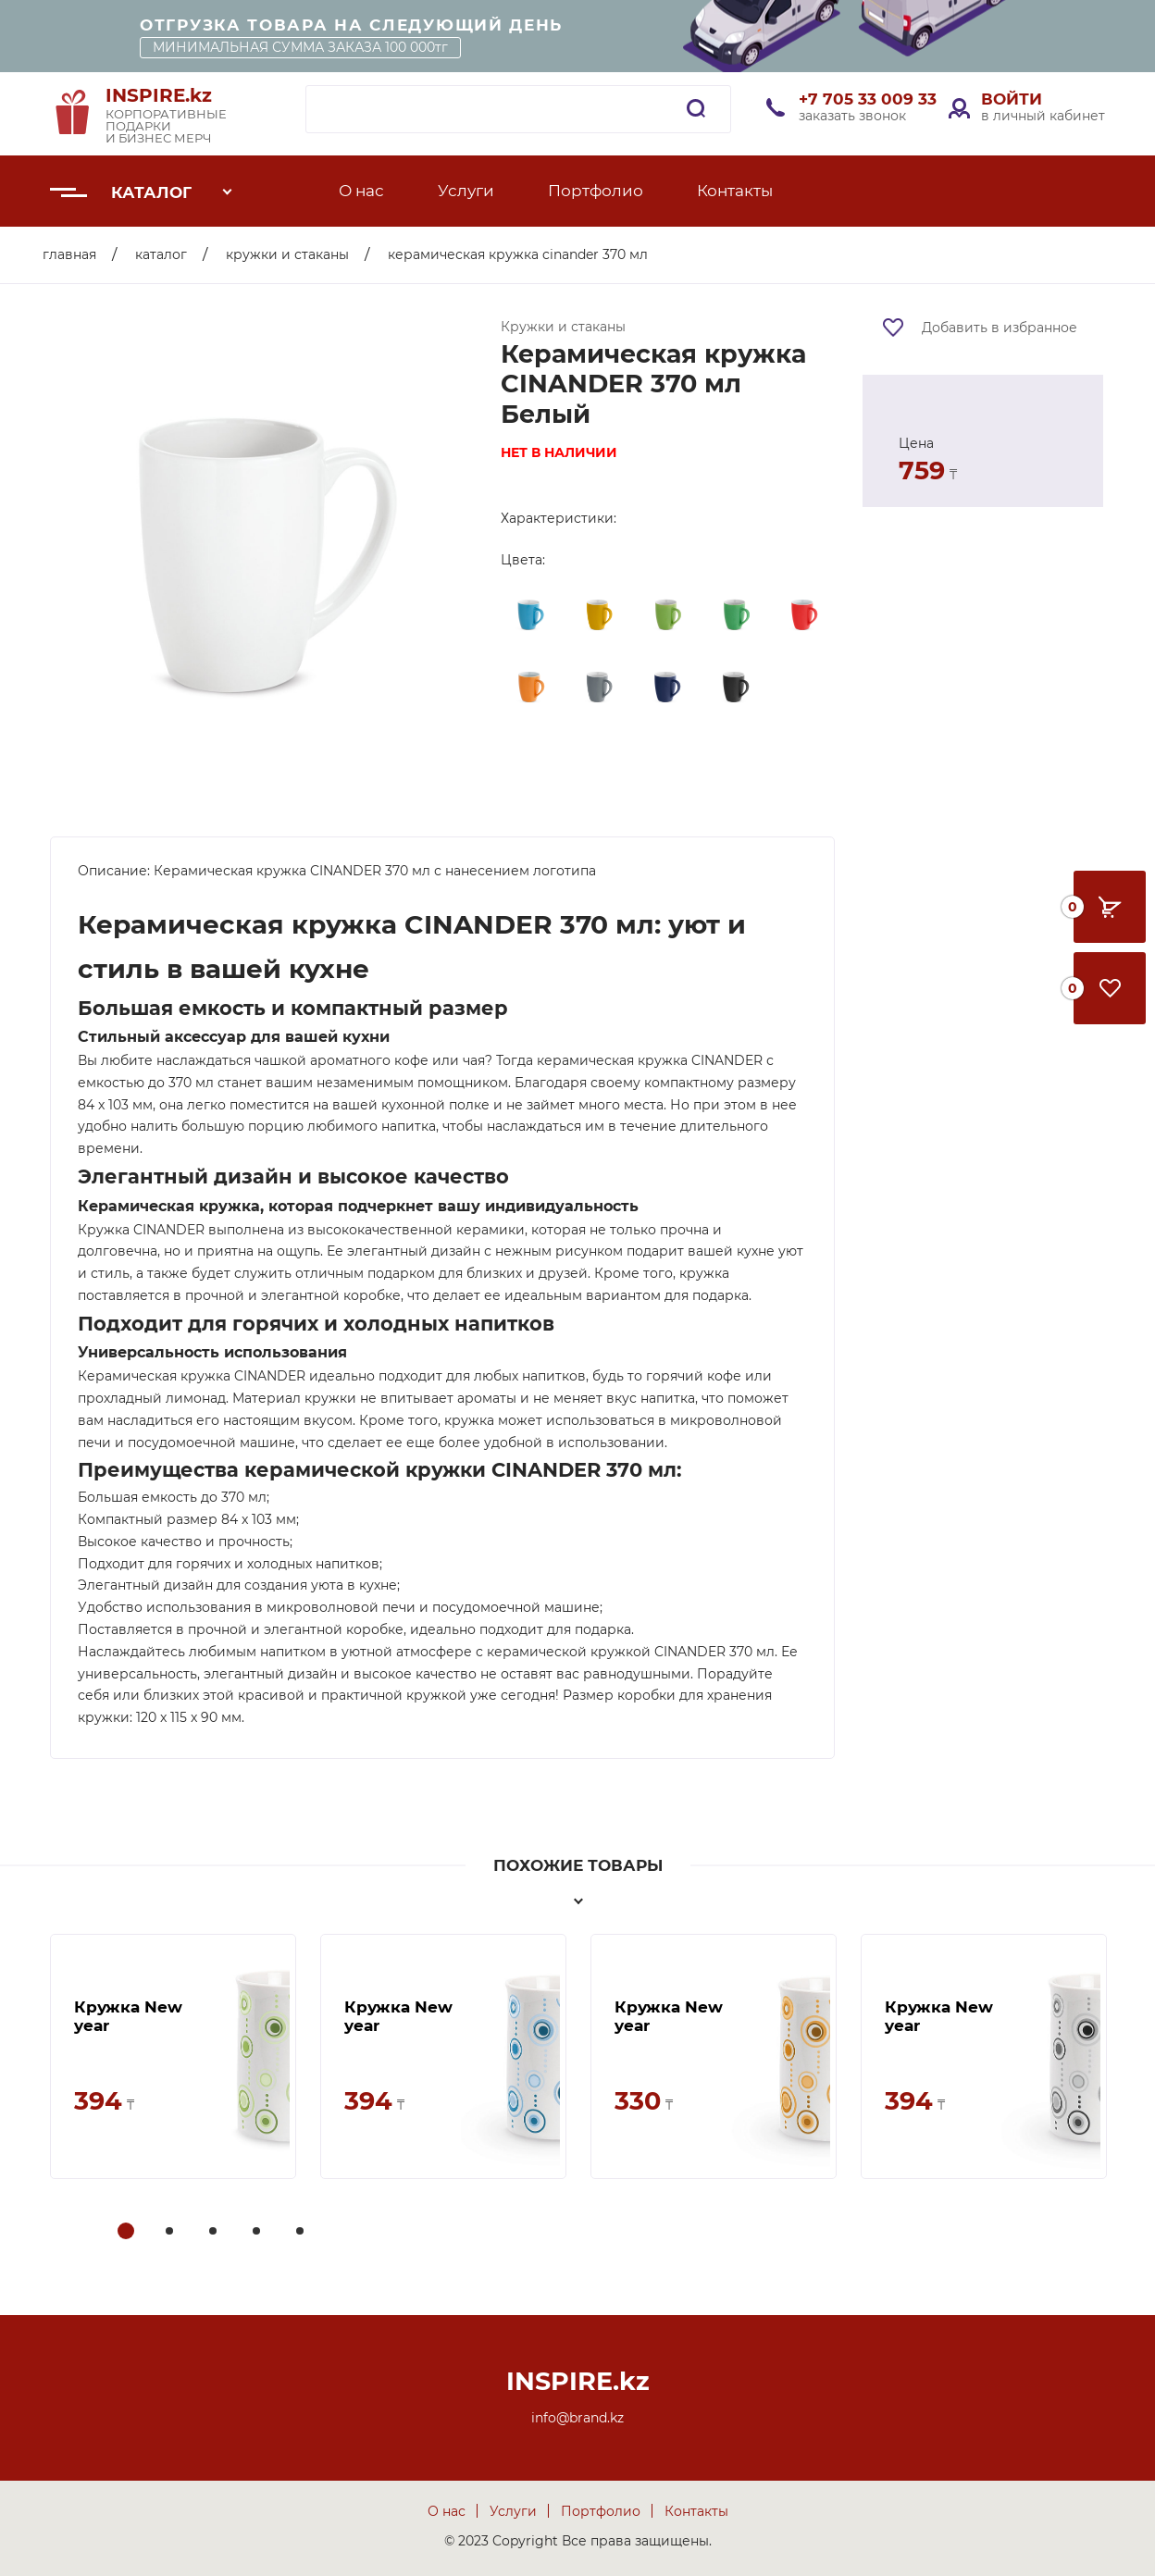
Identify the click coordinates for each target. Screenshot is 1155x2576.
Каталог (151, 192)
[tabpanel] (173, 2056)
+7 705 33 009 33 (868, 99)
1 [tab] (126, 2232)
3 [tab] (215, 2232)
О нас (361, 190)
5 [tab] (302, 2232)
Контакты (735, 190)
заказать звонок (852, 115)
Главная (69, 254)
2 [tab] (171, 2232)
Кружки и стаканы (287, 254)
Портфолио (595, 190)
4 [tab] (258, 2232)
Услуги (466, 190)
